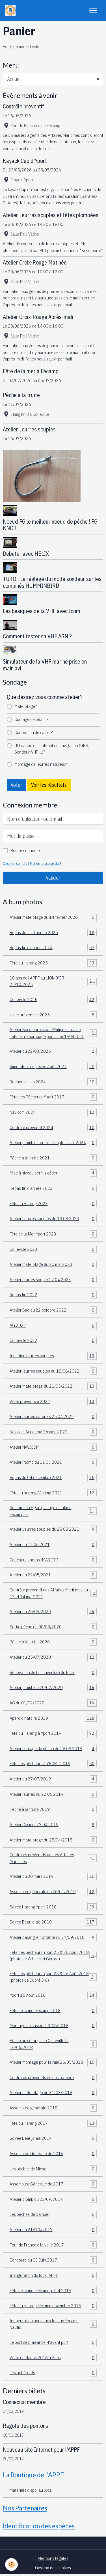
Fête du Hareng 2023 (53, 1203)
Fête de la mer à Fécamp (31, 371)
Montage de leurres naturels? (40, 764)
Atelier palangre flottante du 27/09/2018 (53, 1937)
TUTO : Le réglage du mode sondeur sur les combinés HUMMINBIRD (52, 582)
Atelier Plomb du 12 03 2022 (53, 1462)
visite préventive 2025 (53, 1015)
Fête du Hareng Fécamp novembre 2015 (53, 2305)
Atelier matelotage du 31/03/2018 (53, 2092)
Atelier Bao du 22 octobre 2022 (53, 1310)
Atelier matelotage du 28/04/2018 (53, 1840)
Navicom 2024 (53, 1112)
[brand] (11, 10)
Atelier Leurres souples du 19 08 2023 (53, 1218)
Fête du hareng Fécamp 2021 (53, 1493)
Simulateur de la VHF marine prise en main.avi (45, 665)
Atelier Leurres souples (29, 429)
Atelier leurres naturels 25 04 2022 (53, 1416)
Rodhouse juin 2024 (53, 1082)
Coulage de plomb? (31, 719)
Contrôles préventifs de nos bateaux (53, 2077)
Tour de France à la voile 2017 (53, 2245)
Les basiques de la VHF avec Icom (41, 610)
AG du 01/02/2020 (53, 1703)
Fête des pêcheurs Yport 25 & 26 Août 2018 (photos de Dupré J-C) (53, 1977)
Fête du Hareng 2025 (53, 963)
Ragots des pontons (25, 2425)
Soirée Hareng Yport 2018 (53, 1907)
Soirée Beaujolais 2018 (53, 1922)
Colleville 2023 (53, 1249)
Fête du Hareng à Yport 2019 (53, 1733)
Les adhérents (53, 2372)
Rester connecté (25, 850)
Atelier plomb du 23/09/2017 (53, 2199)
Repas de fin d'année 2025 (53, 932)
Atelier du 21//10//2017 (53, 2229)
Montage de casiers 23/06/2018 (53, 2025)
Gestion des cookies (53, 2567)
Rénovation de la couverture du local (53, 1672)
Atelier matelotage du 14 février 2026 (53, 917)
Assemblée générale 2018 (53, 2108)
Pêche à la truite (21, 394)
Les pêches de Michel (53, 2169)
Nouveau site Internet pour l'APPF (41, 2449)
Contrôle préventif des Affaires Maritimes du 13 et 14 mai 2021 (53, 1593)
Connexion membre (24, 2401)
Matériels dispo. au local (31, 2490)
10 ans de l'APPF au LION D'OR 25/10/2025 (53, 981)
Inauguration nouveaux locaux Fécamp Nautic (53, 2324)
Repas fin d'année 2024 (53, 947)
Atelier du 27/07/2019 (53, 1779)
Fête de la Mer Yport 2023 (53, 1234)
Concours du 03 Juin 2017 (53, 2260)
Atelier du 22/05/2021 (53, 1575)
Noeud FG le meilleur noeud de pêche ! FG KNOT (50, 525)
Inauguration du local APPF (53, 2275)
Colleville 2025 (53, 999)
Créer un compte (15, 863)
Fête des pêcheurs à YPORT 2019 (53, 1763)
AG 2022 (53, 1325)
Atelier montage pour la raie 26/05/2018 (53, 2062)
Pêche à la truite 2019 (53, 1809)
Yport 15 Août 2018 (53, 1995)
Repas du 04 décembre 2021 (53, 1477)
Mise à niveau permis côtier (53, 1173)
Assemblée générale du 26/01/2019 (53, 1891)
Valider (53, 877)
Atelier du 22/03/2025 (53, 1051)
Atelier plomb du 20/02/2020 (53, 1687)
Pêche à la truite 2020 (53, 1642)
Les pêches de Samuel (53, 2214)
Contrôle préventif (23, 106)
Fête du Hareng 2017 (53, 2123)
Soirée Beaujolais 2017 (53, 2138)
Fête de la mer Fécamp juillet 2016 (53, 2290)
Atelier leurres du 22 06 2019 (53, 1794)
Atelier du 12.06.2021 (53, 1544)
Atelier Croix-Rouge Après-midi (38, 316)
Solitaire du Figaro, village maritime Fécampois (53, 1511)
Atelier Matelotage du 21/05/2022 (53, 1386)
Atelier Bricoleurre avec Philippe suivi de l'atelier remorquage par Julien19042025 (53, 1033)
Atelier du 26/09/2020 (53, 1611)
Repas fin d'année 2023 (53, 1188)
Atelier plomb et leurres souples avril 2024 (53, 1142)
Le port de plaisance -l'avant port (53, 2342)
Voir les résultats (49, 785)
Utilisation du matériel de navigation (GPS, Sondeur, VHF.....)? (51, 748)
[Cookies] (11, 2564)
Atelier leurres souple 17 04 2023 (53, 1279)
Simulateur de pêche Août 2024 (53, 1066)
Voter (16, 785)
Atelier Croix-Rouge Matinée (35, 262)
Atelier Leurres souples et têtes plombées (50, 215)
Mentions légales (53, 2558)
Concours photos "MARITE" (53, 1560)
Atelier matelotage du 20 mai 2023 (53, 1264)
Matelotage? (25, 706)
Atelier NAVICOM (53, 1447)
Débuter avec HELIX (26, 553)
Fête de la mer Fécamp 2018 (53, 2010)
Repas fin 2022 (53, 1295)
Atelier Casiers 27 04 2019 (53, 1824)
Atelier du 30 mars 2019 (53, 1876)
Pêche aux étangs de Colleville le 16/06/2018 (53, 2044)
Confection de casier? (33, 732)
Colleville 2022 (53, 1340)
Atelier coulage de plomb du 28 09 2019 (53, 1748)
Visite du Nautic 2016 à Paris (53, 2357)
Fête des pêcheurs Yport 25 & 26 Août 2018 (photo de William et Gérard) (53, 1955)
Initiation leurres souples (53, 1356)
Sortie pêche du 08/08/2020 (53, 1627)
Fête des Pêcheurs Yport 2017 (53, 1097)
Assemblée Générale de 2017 (53, 2184)
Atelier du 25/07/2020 (53, 1657)
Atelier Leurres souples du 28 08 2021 (53, 1529)
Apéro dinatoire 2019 (53, 1718)
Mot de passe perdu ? (45, 863)
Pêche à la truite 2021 (53, 1158)
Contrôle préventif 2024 (53, 1127)
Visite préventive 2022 (53, 1401)
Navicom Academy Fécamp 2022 (53, 1432)
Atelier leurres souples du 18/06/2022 (53, 1371)
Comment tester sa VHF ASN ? (37, 636)
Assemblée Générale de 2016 (53, 2153)
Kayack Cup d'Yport (25, 160)
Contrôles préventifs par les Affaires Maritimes (53, 1858)
